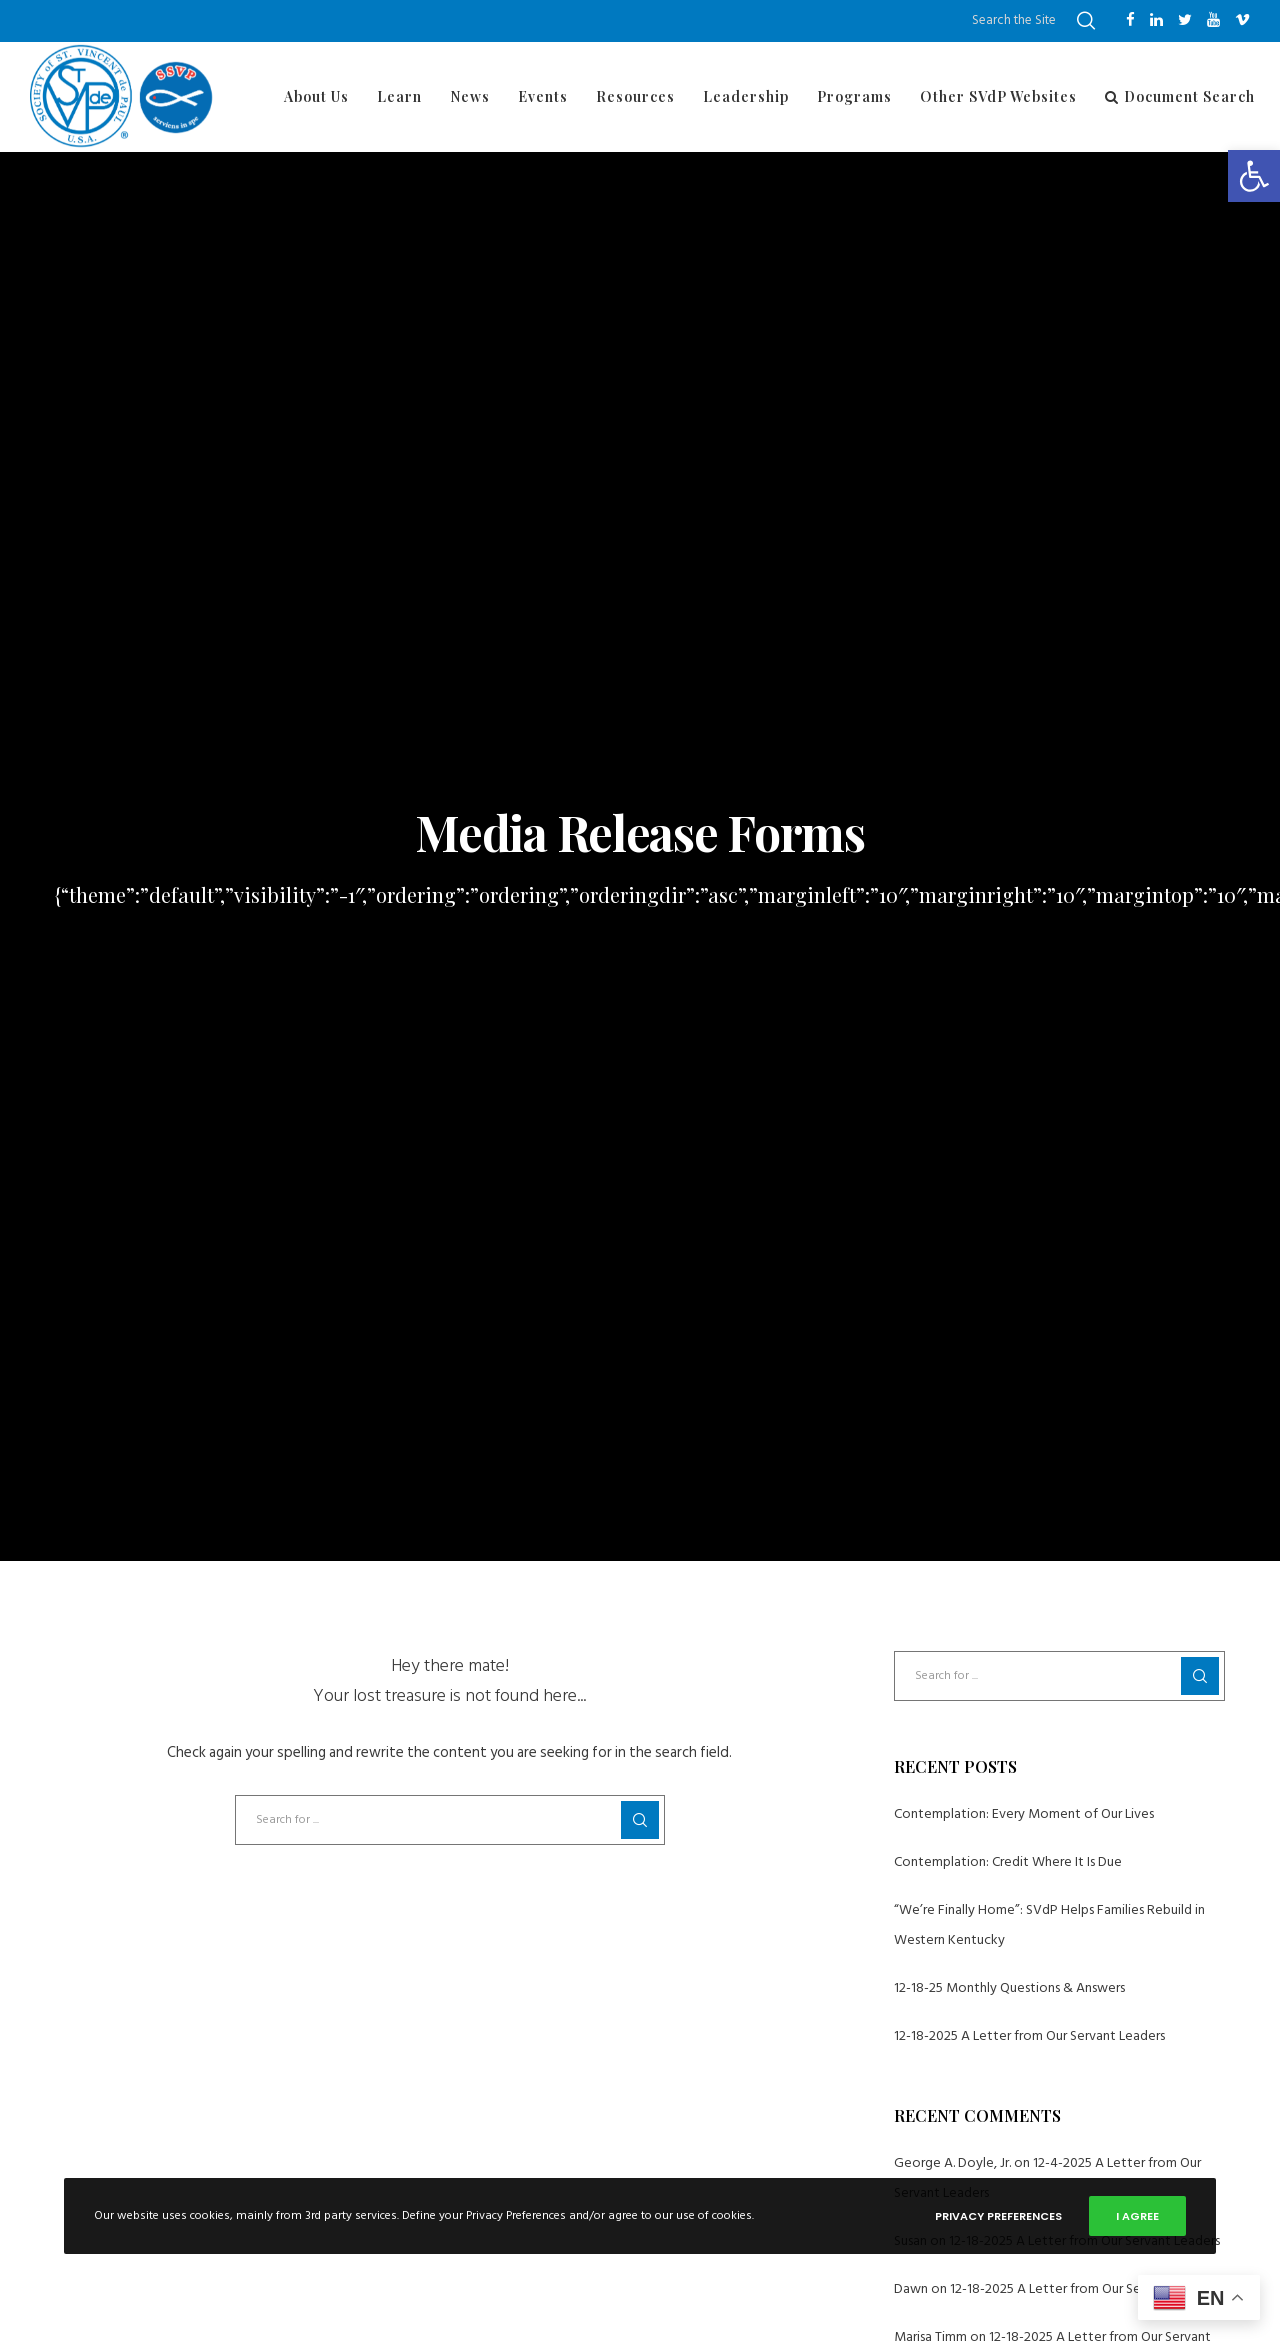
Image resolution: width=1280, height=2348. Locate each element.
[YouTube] (1213, 19)
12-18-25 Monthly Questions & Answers (1009, 1987)
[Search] (1086, 21)
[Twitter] (1185, 19)
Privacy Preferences (998, 2216)
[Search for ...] (450, 1820)
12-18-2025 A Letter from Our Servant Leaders (1029, 2035)
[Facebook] (1130, 19)
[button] (1254, 176)
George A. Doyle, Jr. (952, 2162)
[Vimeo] (1242, 19)
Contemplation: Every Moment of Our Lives (1024, 1813)
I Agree (1137, 2216)
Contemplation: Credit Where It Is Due (1008, 1861)
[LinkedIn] (1156, 19)
